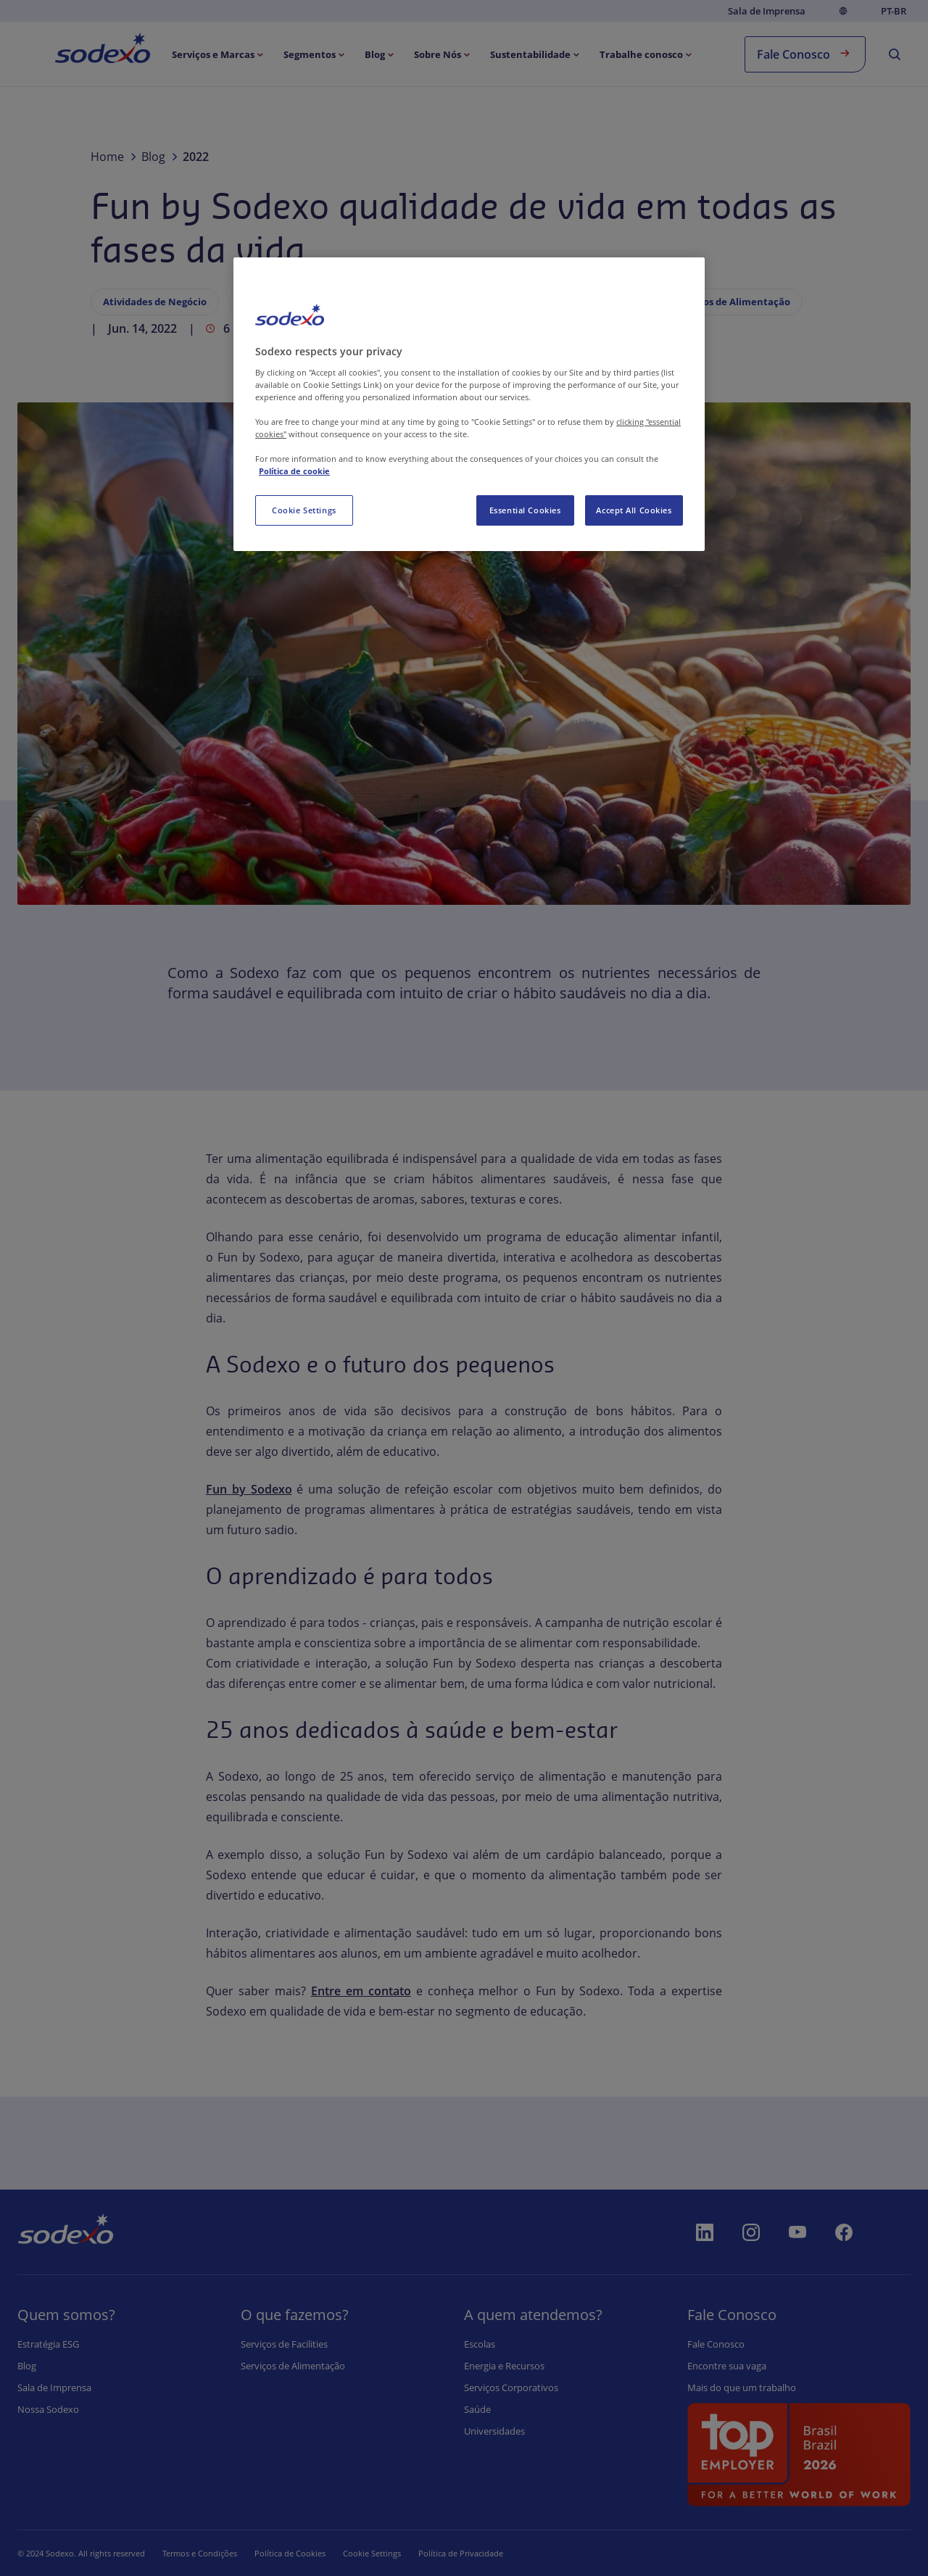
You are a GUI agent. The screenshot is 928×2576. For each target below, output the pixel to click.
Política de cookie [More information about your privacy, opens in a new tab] (294, 470)
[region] (469, 404)
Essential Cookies (525, 510)
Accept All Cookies (633, 510)
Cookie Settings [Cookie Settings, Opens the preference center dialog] (304, 510)
